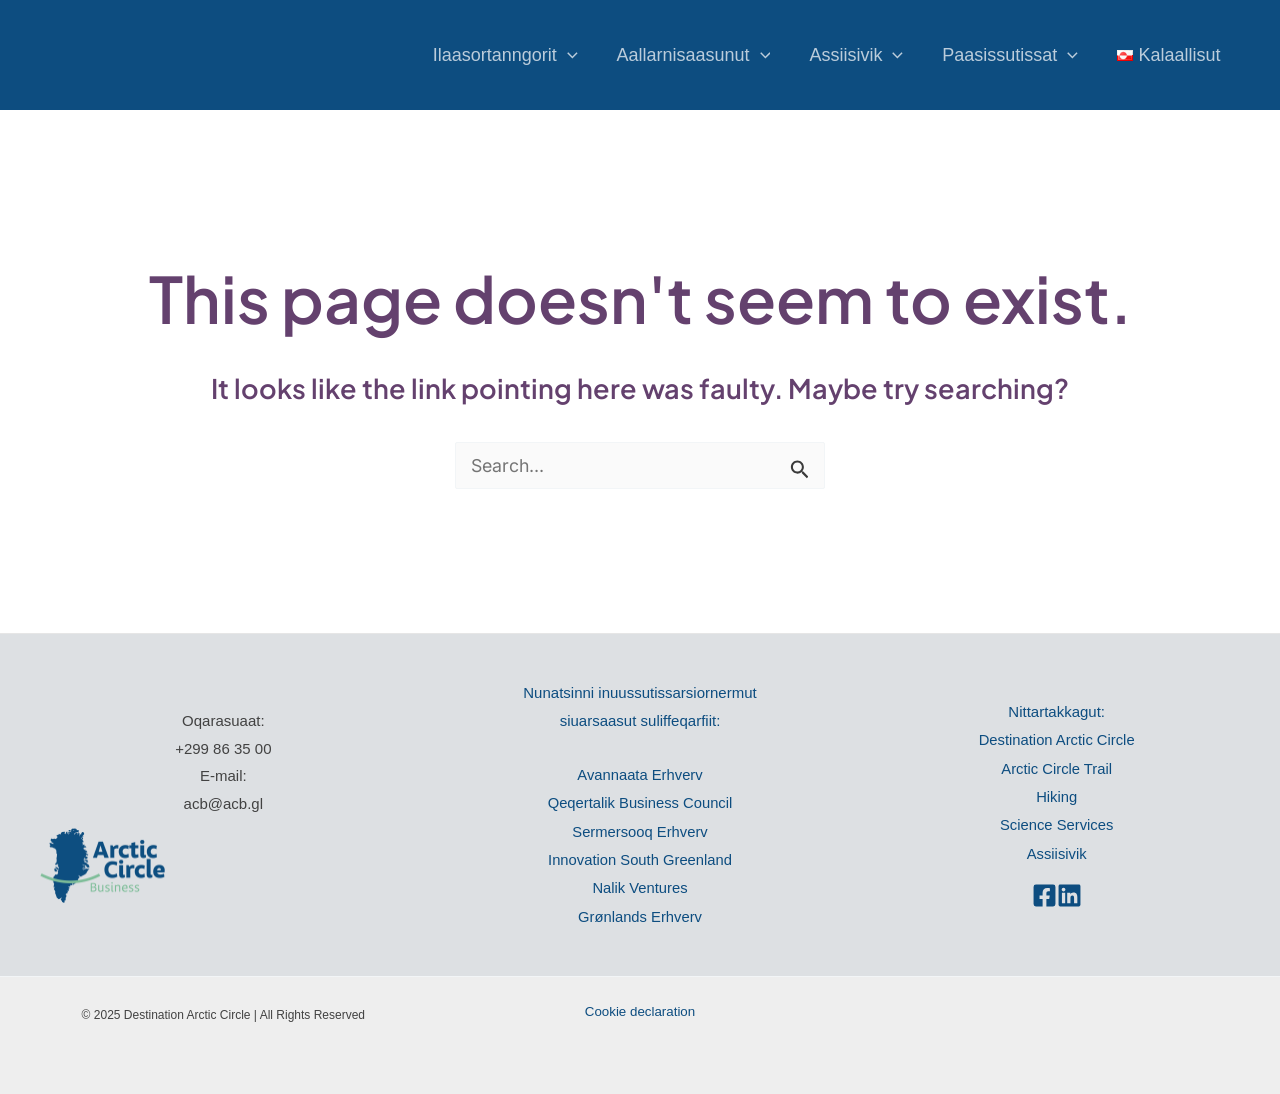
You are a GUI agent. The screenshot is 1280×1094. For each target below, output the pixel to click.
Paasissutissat (1015, 55)
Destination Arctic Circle (1056, 739)
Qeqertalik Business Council (640, 802)
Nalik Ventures (640, 885)
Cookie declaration (640, 1008)
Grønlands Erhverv (640, 913)
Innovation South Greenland (640, 857)
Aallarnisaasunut (704, 55)
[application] (580, 55)
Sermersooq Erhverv (640, 830)
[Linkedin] (1069, 892)
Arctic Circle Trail (1056, 767)
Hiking (1057, 795)
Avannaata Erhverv (639, 774)
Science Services (1056, 823)
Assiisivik (864, 55)
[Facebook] (1044, 892)
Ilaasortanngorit (518, 55)
